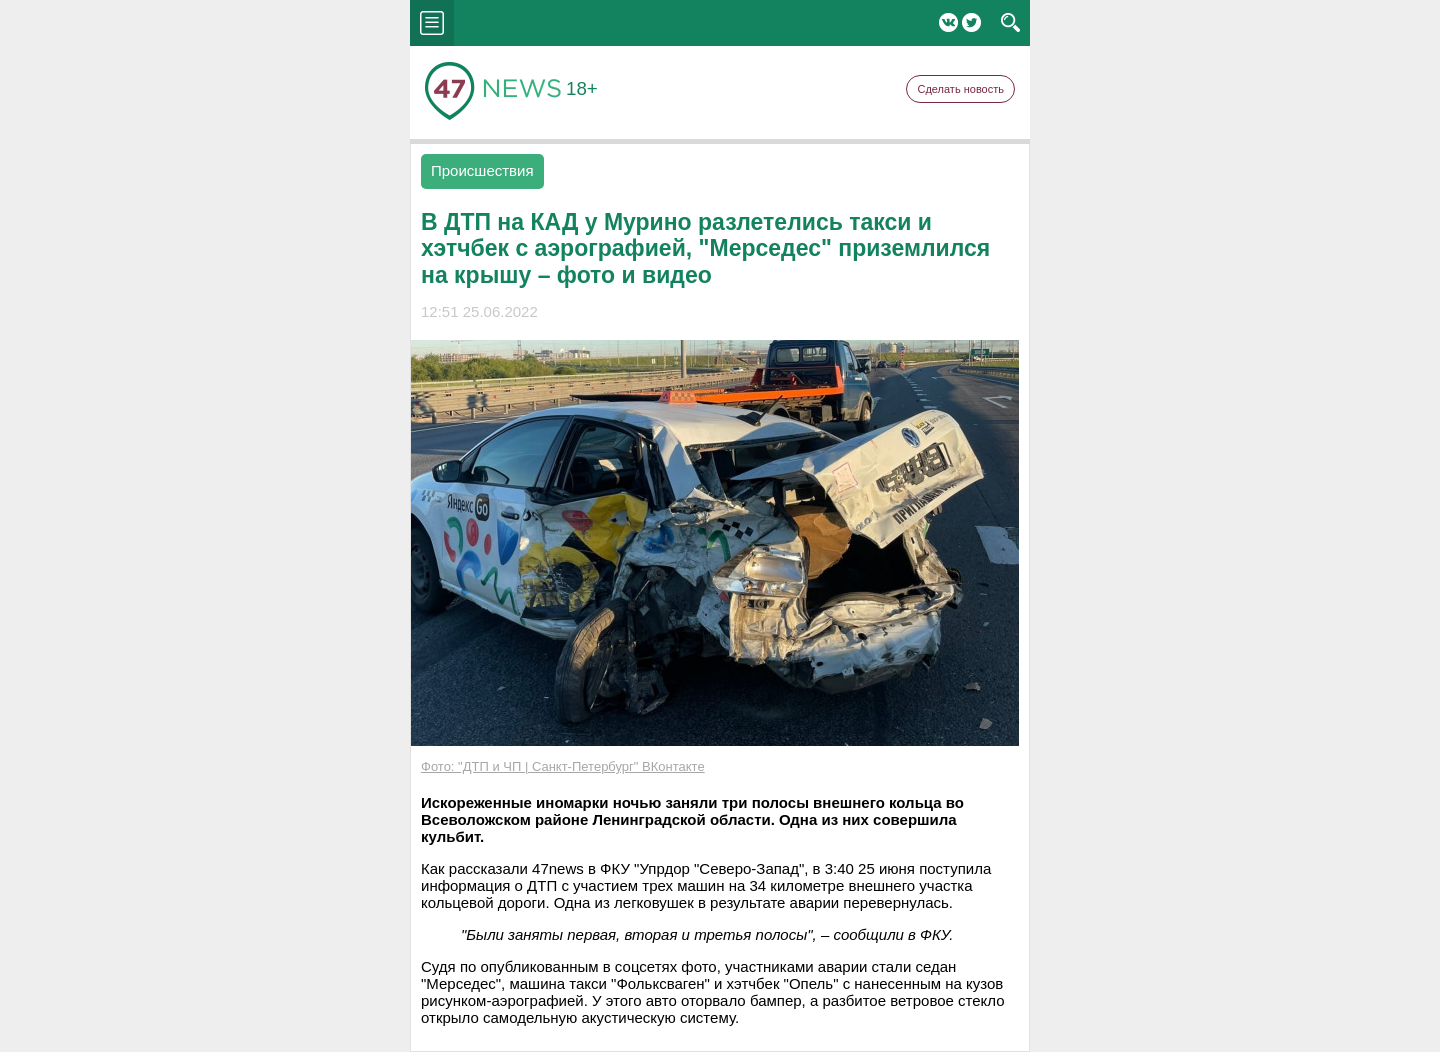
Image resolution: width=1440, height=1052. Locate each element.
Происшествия (482, 170)
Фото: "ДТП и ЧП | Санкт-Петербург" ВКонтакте (563, 766)
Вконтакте (948, 22)
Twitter (971, 22)
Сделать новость (960, 89)
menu (432, 23)
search (1010, 23)
